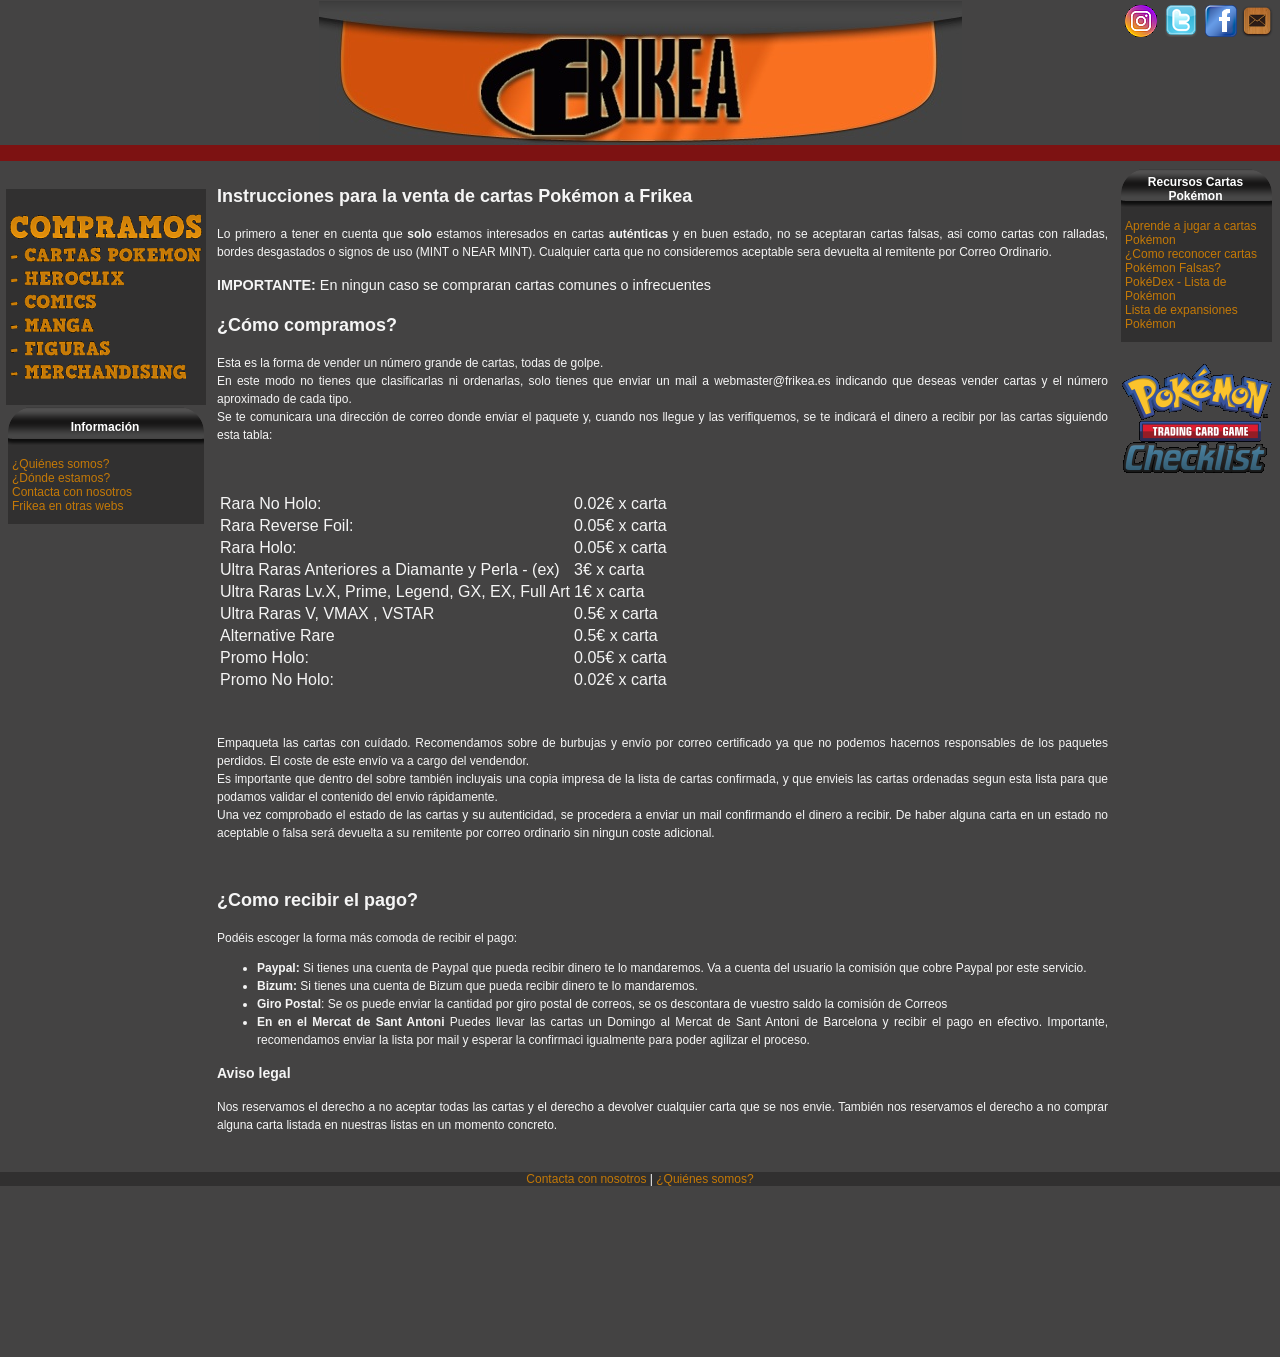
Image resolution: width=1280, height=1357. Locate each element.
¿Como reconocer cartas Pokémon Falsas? (1191, 261)
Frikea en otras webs (67, 506)
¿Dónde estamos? (61, 478)
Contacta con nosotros (72, 492)
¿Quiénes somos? (60, 464)
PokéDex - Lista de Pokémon (1175, 289)
